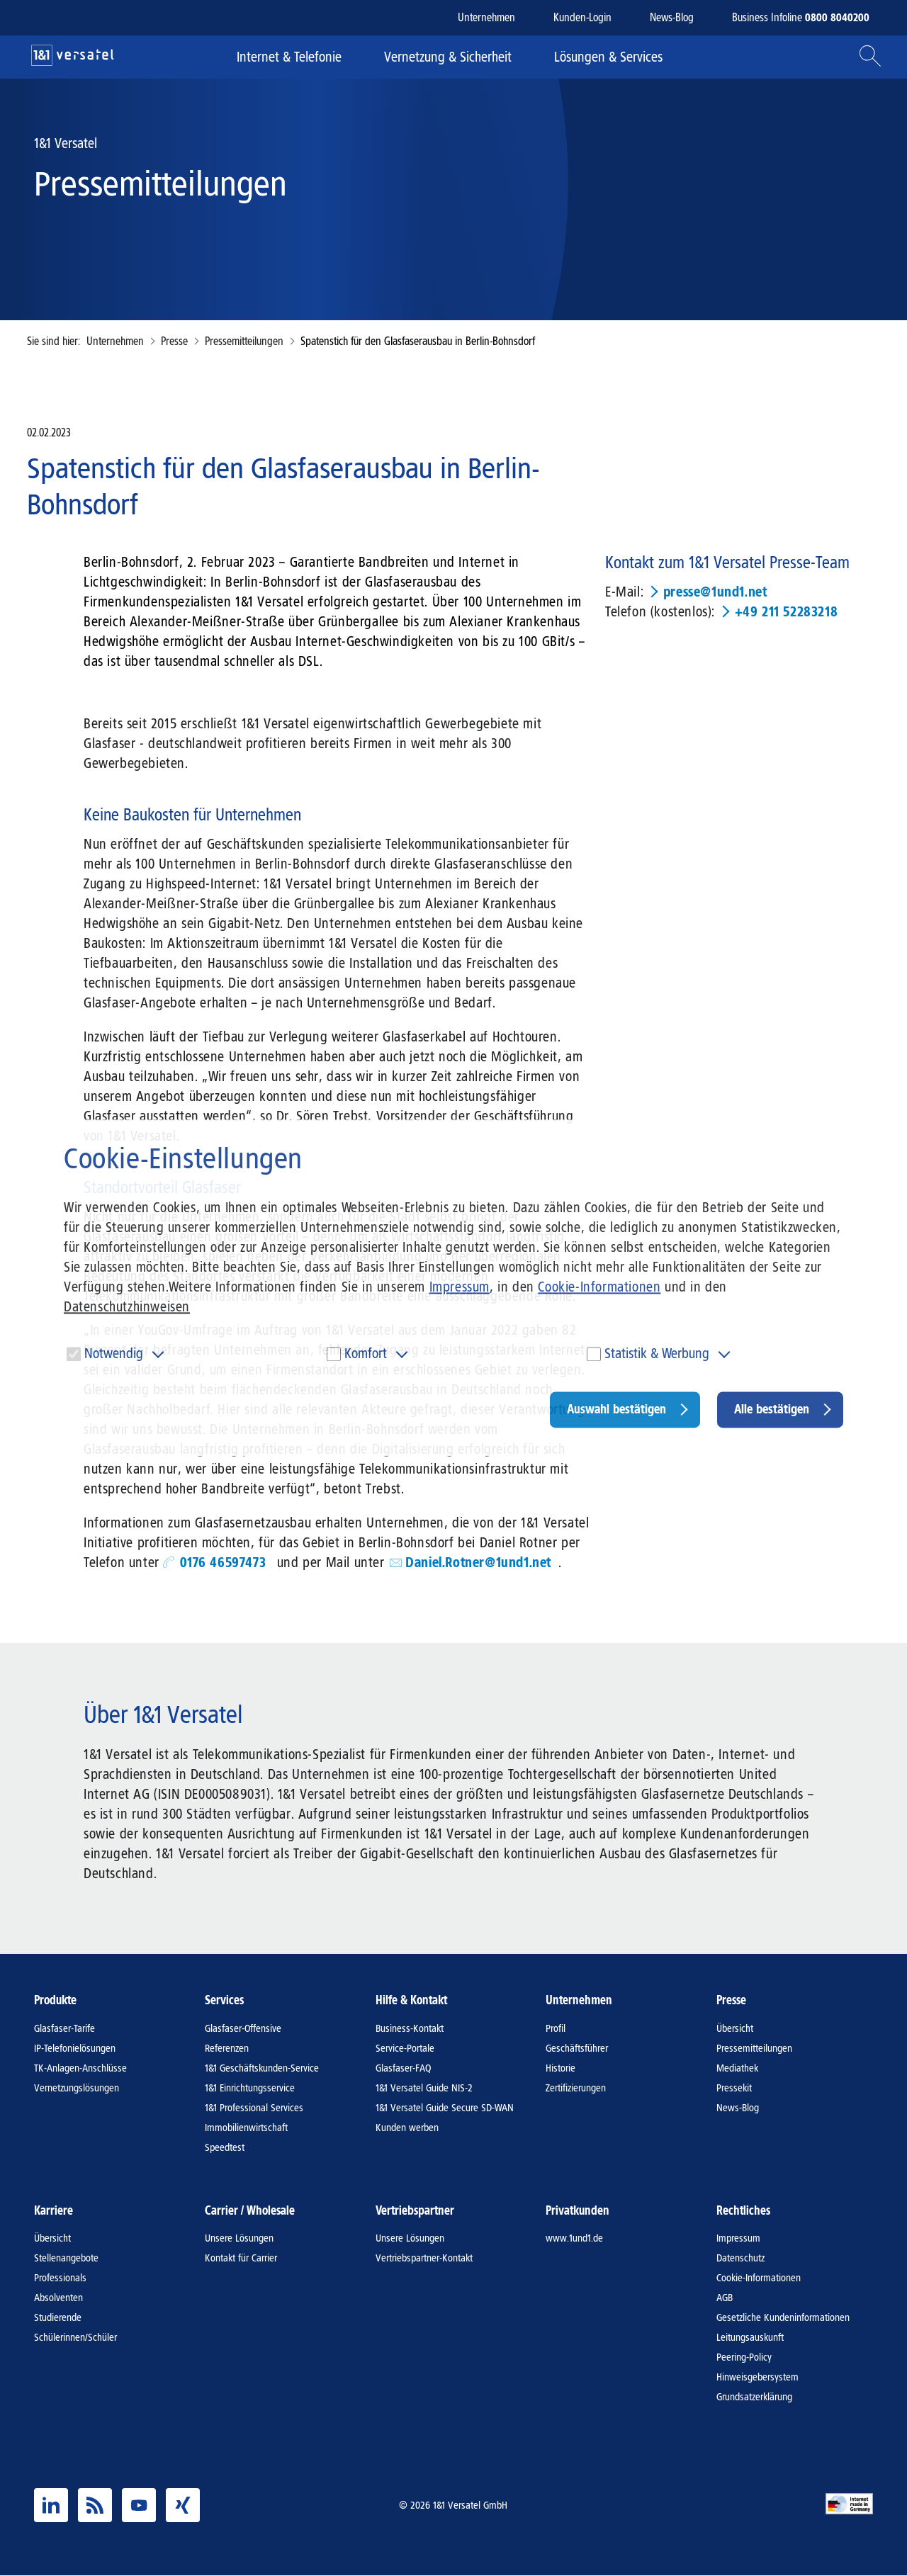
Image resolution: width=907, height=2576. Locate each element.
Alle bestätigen (771, 1409)
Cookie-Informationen (599, 1286)
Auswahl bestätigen (616, 1409)
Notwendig (113, 1353)
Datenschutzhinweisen (127, 1306)
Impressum (459, 1286)
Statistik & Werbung (656, 1353)
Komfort (365, 1353)
